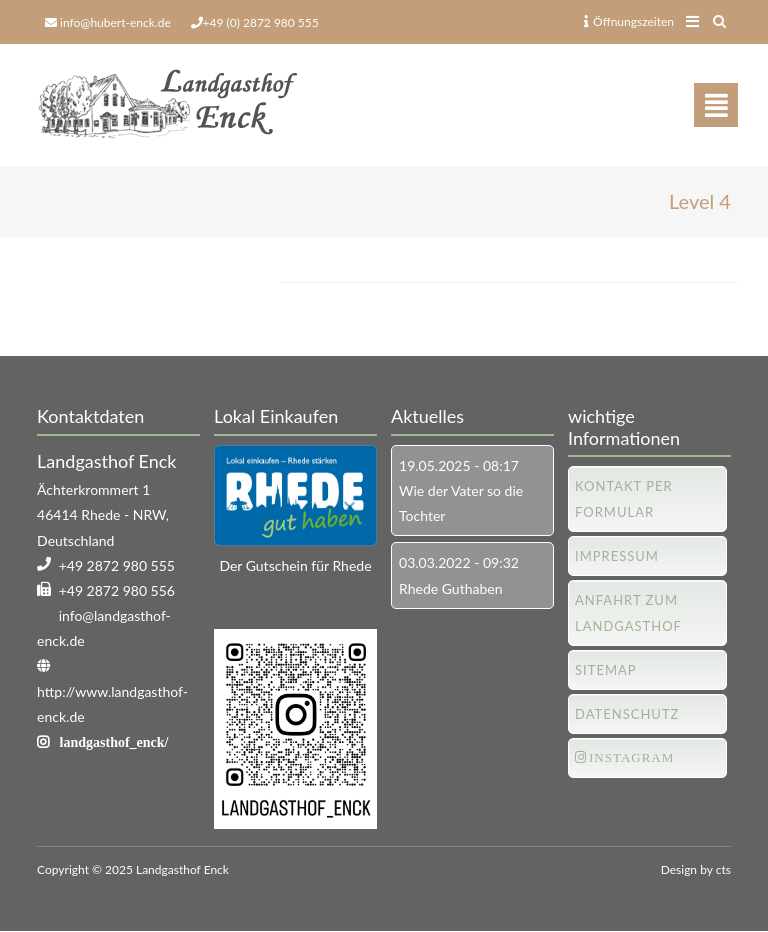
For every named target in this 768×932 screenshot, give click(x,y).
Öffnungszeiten (629, 21)
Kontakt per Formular (624, 499)
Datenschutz (627, 714)
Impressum (617, 556)
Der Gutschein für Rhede (295, 565)
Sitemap (606, 670)
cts (723, 869)
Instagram (631, 757)
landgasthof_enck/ (114, 742)
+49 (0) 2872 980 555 (261, 22)
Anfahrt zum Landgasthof (628, 613)
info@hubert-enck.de (115, 22)
